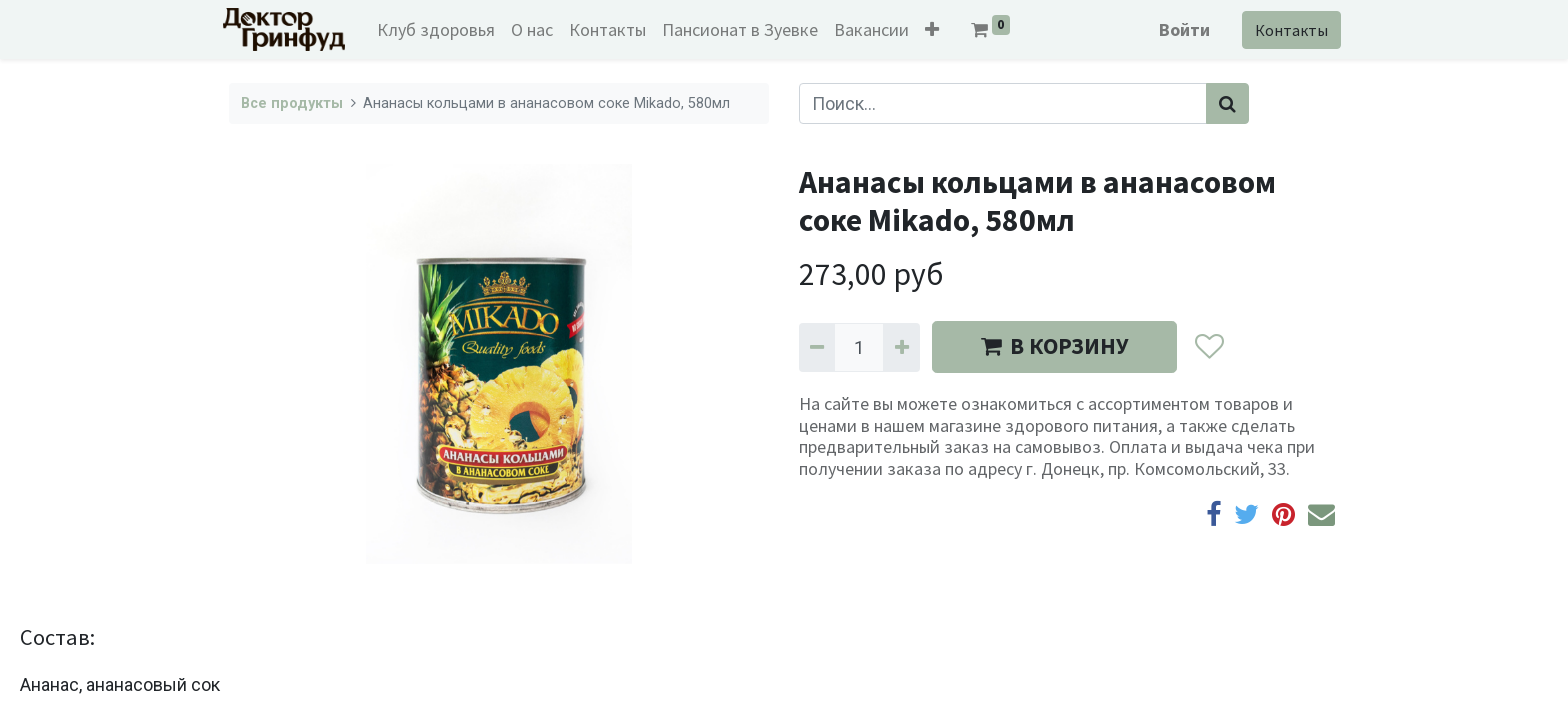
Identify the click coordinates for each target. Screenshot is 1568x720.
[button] (938, 29)
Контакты (1285, 30)
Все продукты (292, 103)
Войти (1178, 29)
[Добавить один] (901, 347)
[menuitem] (442, 29)
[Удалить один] (817, 347)
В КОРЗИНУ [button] (1054, 346)
